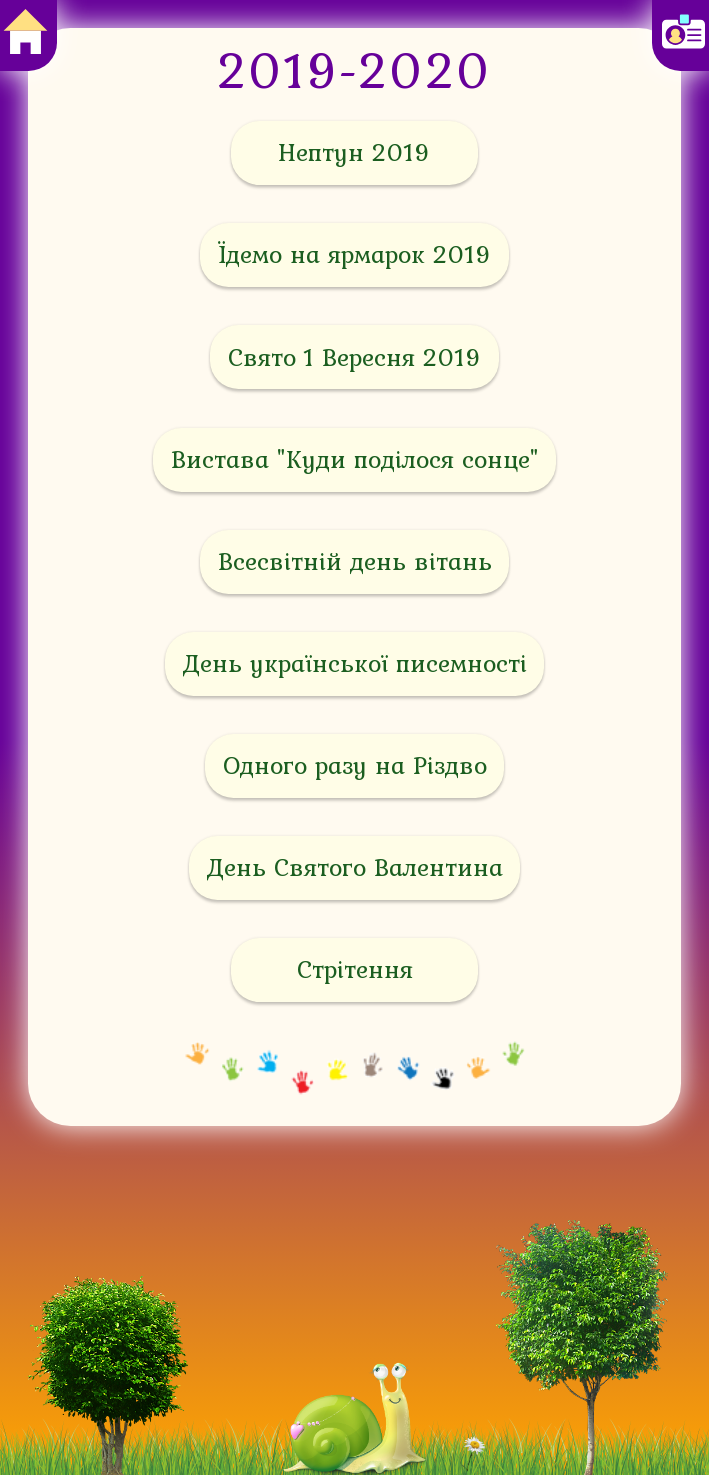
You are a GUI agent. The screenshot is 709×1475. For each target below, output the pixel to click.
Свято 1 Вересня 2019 (355, 357)
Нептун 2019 (354, 152)
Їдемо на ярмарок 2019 (355, 254)
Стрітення (355, 969)
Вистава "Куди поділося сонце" (355, 459)
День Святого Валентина (354, 867)
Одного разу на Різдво (355, 765)
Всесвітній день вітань (355, 561)
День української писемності (354, 663)
